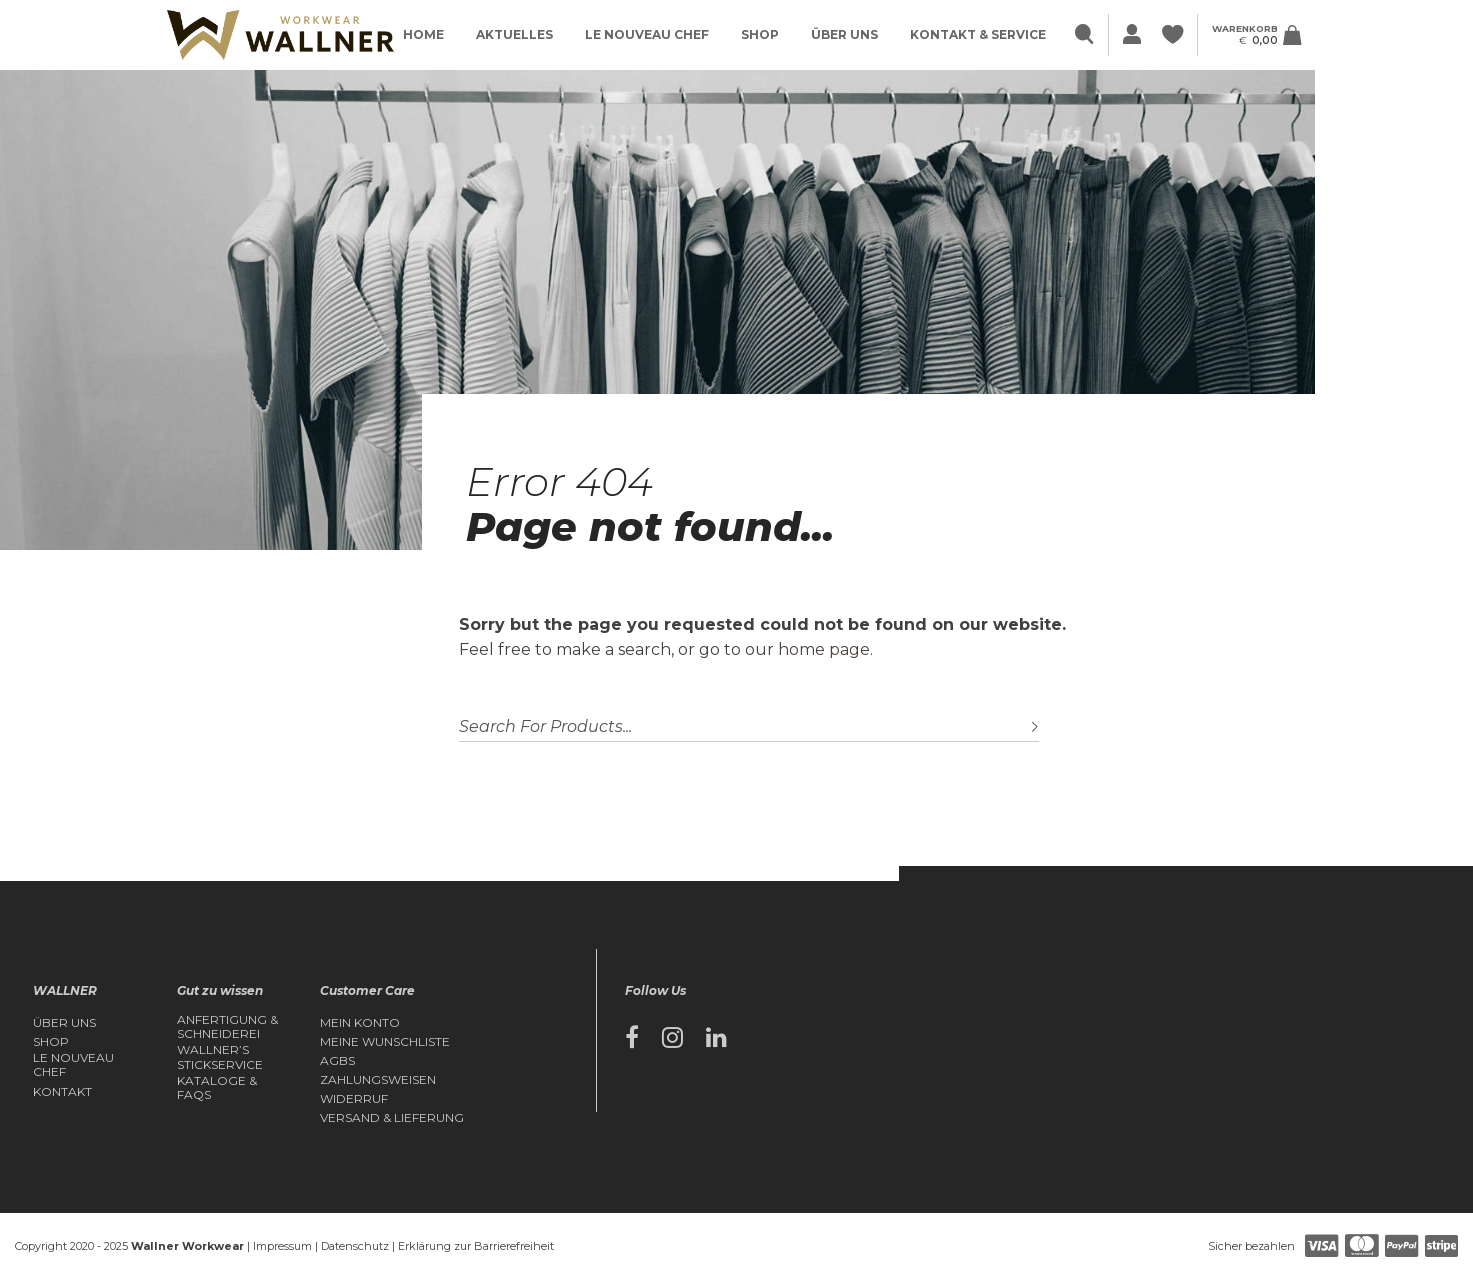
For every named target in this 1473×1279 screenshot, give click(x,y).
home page (824, 649)
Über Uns (844, 34)
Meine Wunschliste (385, 1042)
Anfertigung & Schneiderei (227, 1027)
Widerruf (354, 1099)
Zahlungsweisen (378, 1080)
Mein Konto (360, 1023)
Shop (760, 34)
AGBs (337, 1061)
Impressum (282, 1246)
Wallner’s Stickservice (220, 1057)
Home (423, 34)
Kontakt (62, 1092)
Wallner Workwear (187, 1246)
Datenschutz (355, 1246)
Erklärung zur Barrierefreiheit (476, 1246)
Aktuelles (514, 34)
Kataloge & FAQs (217, 1088)
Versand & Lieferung (392, 1118)
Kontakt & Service (978, 34)
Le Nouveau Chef (647, 34)
